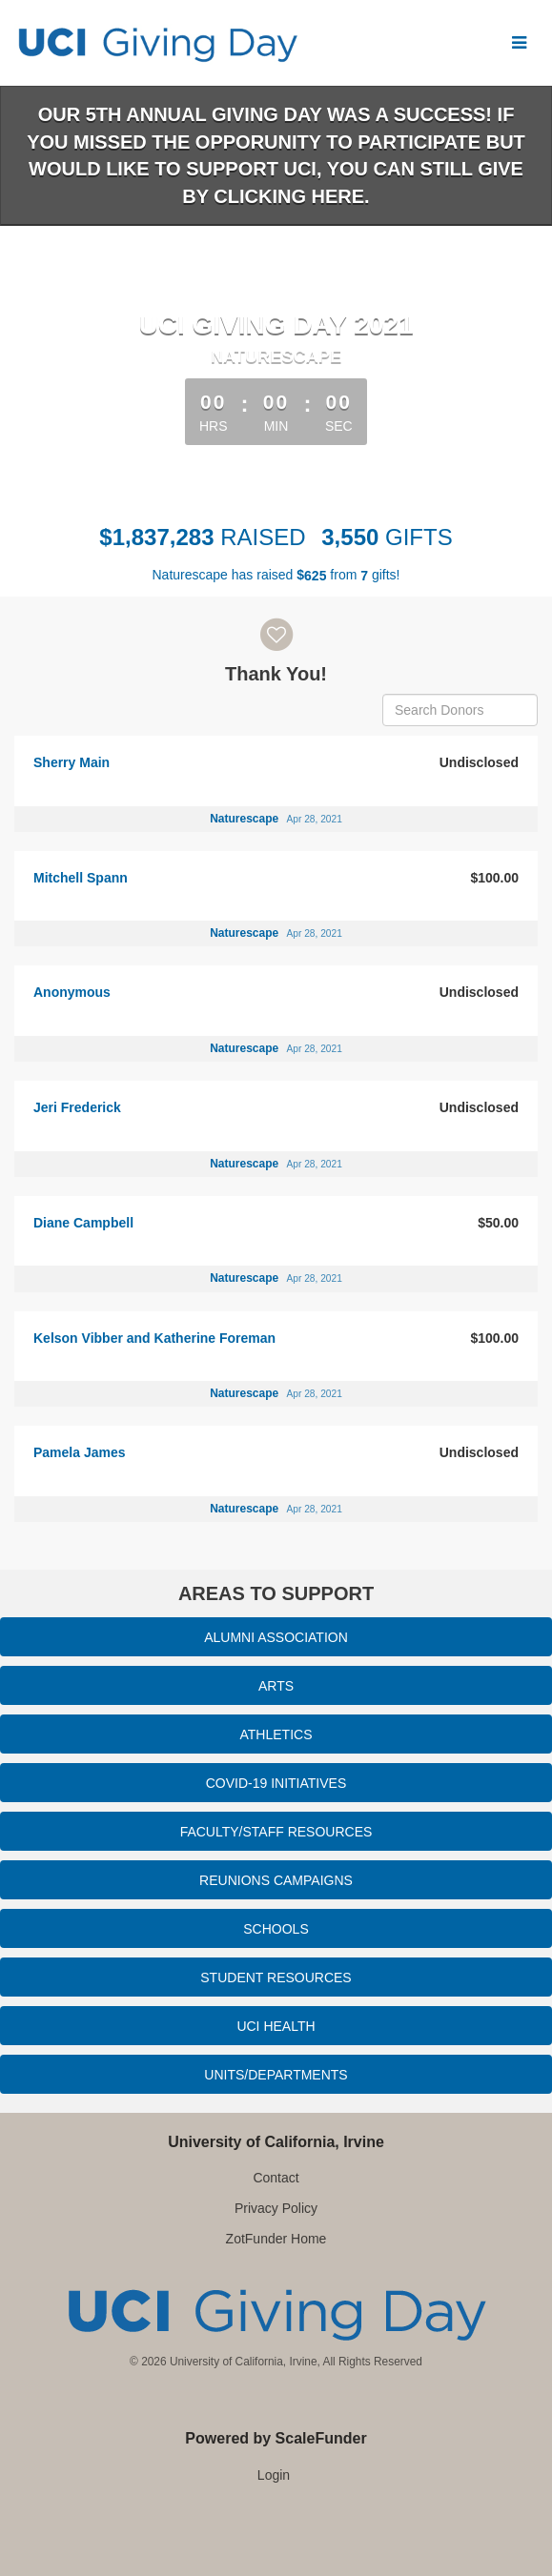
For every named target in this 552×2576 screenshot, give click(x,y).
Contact (275, 2177)
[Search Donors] (460, 710)
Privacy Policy (276, 2208)
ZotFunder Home (276, 2238)
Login (273, 2475)
